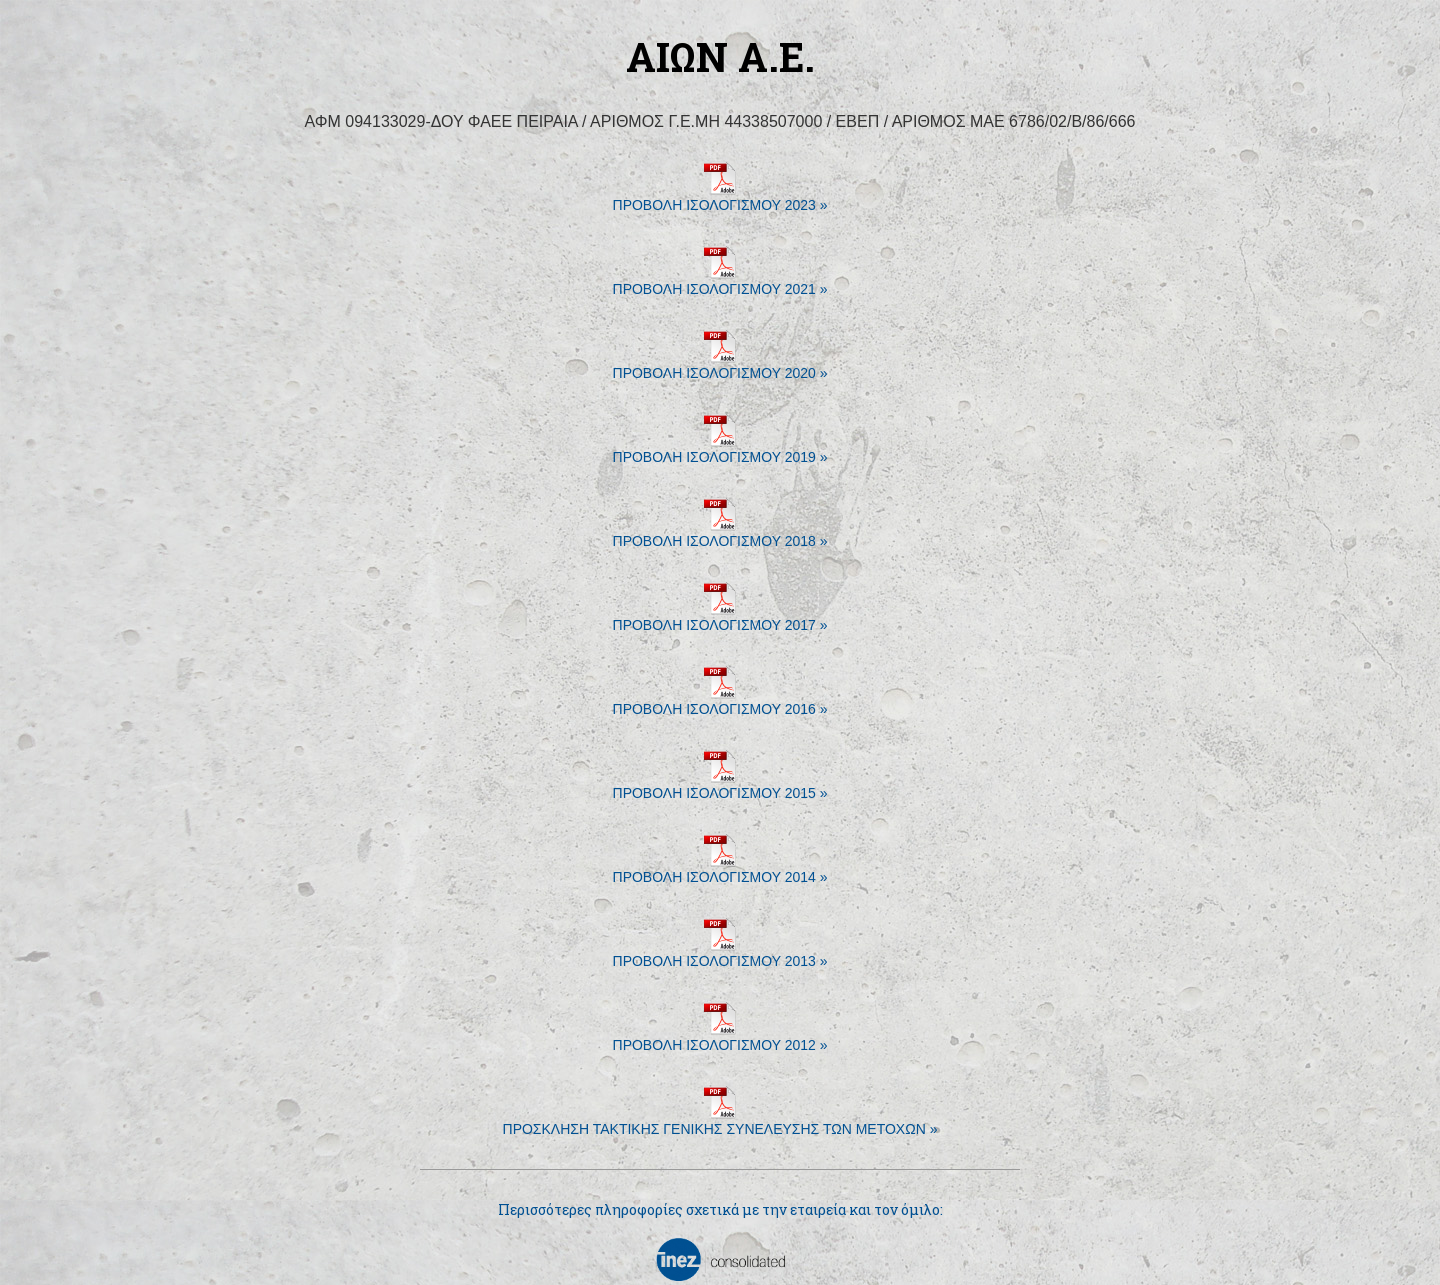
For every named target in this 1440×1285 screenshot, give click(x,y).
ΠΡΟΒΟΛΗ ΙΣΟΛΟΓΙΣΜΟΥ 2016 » (720, 701)
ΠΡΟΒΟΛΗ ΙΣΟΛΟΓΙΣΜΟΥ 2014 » (720, 869)
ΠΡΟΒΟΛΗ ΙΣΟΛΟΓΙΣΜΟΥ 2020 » (720, 365)
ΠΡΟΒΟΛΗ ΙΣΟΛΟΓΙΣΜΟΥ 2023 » (720, 197)
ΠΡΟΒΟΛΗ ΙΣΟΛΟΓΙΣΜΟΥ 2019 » (720, 449)
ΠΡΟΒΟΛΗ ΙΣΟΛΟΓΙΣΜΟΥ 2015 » (720, 785)
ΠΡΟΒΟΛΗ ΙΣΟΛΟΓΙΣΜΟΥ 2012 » (720, 1037)
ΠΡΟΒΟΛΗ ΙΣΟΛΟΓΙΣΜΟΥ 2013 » (720, 953)
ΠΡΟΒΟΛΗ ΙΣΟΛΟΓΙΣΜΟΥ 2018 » (720, 533)
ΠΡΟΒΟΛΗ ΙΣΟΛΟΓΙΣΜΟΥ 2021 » (720, 281)
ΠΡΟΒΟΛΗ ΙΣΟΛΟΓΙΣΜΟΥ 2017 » (720, 617)
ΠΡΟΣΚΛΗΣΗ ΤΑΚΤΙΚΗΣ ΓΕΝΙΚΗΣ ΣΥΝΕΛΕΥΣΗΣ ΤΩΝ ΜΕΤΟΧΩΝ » (720, 1121)
